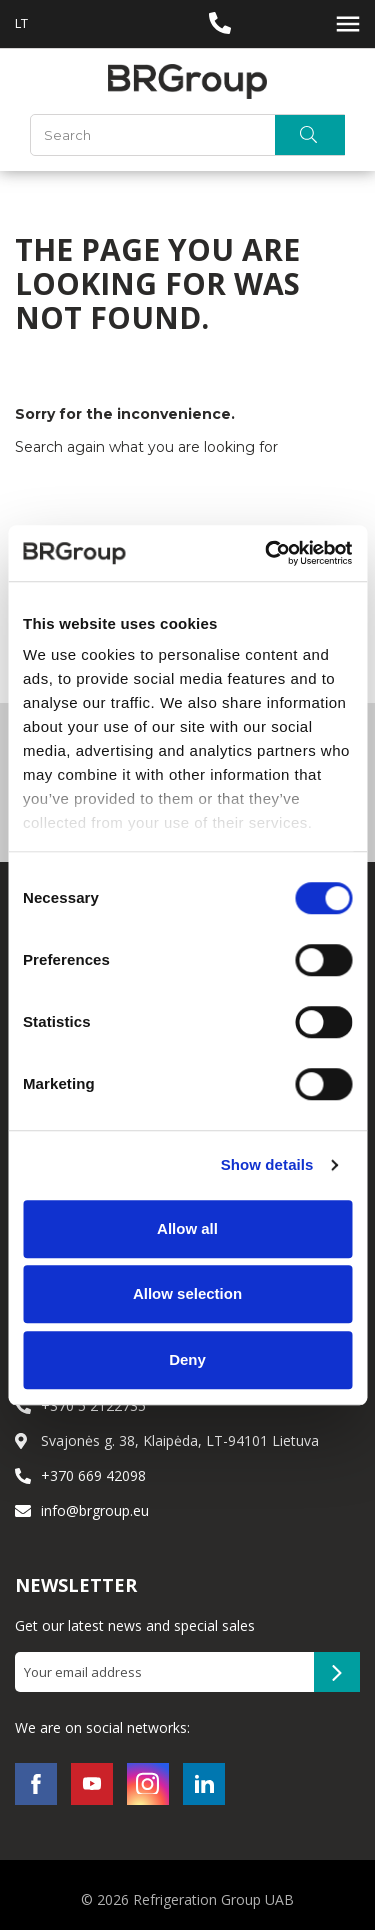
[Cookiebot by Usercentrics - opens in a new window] (267, 553)
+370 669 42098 (93, 1475)
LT (21, 23)
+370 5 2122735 (93, 1405)
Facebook (36, 1784)
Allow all (187, 1228)
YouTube (92, 1784)
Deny (187, 1359)
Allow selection (187, 1293)
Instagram (148, 1784)
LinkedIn (204, 1784)
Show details (267, 1164)
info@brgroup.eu (95, 1510)
